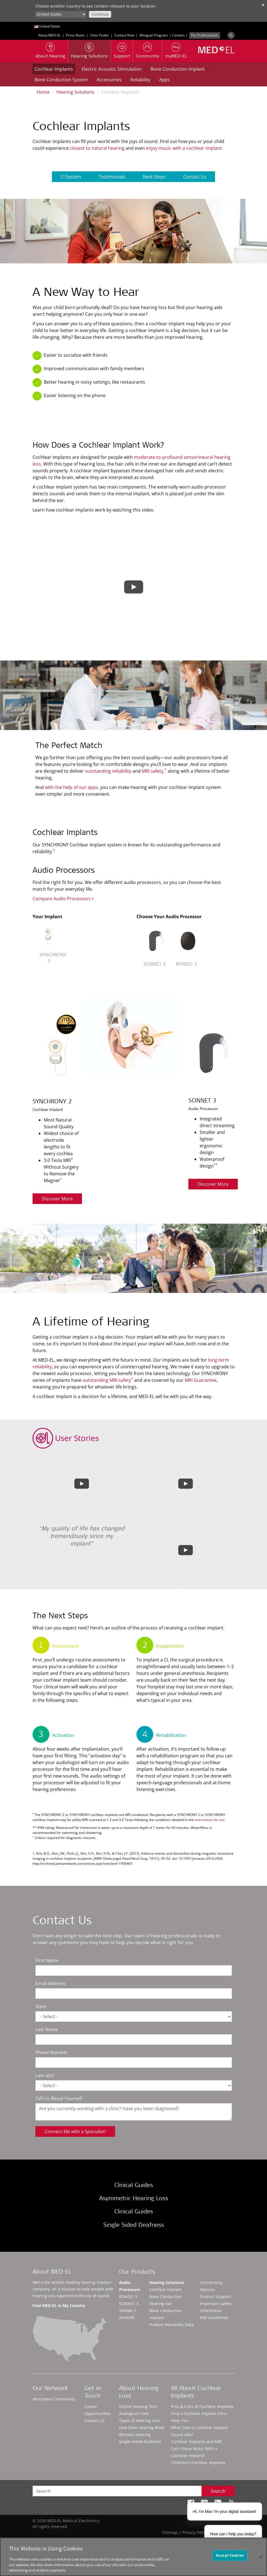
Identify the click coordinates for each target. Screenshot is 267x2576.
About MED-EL (49, 35)
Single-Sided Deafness (140, 2441)
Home (43, 92)
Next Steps (154, 177)
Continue (100, 14)
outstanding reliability (108, 771)
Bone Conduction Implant (177, 69)
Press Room (75, 35)
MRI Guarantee (200, 1380)
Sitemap (170, 2532)
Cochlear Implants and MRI (196, 2441)
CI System (71, 177)
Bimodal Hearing (134, 2434)
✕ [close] (263, 5)
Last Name (46, 2029)
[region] (133, 2557)
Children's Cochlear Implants (198, 2462)
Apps (164, 80)
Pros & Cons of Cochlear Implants (202, 2406)
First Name (46, 1960)
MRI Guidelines (214, 2317)
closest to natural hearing (97, 148)
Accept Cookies (230, 2555)
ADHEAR (126, 2317)
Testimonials (112, 177)
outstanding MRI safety (107, 1380)
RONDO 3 (128, 2296)
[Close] (261, 2556)
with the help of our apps (71, 787)
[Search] (231, 35)
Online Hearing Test (138, 2406)
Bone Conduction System (61, 80)
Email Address (50, 1983)
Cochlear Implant (165, 2289)
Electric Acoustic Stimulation (112, 69)
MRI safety (152, 771)
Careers (178, 35)
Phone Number (51, 2052)
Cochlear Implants (54, 69)
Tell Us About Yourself (58, 2098)
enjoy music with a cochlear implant (184, 148)
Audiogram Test (134, 2413)
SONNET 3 (128, 2303)
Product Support (215, 2296)
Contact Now (124, 35)
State (40, 2006)
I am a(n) (44, 2075)
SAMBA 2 (127, 2310)
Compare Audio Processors (63, 899)
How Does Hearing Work (141, 2427)
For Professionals (204, 35)
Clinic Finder (99, 35)
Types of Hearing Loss (139, 2420)
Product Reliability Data (171, 2324)
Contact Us (194, 177)
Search (218, 2491)
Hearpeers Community (54, 2399)
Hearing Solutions (75, 92)
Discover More (57, 1199)
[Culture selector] (60, 14)
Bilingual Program (154, 35)
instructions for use (210, 1819)
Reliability (140, 80)
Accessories (109, 80)
